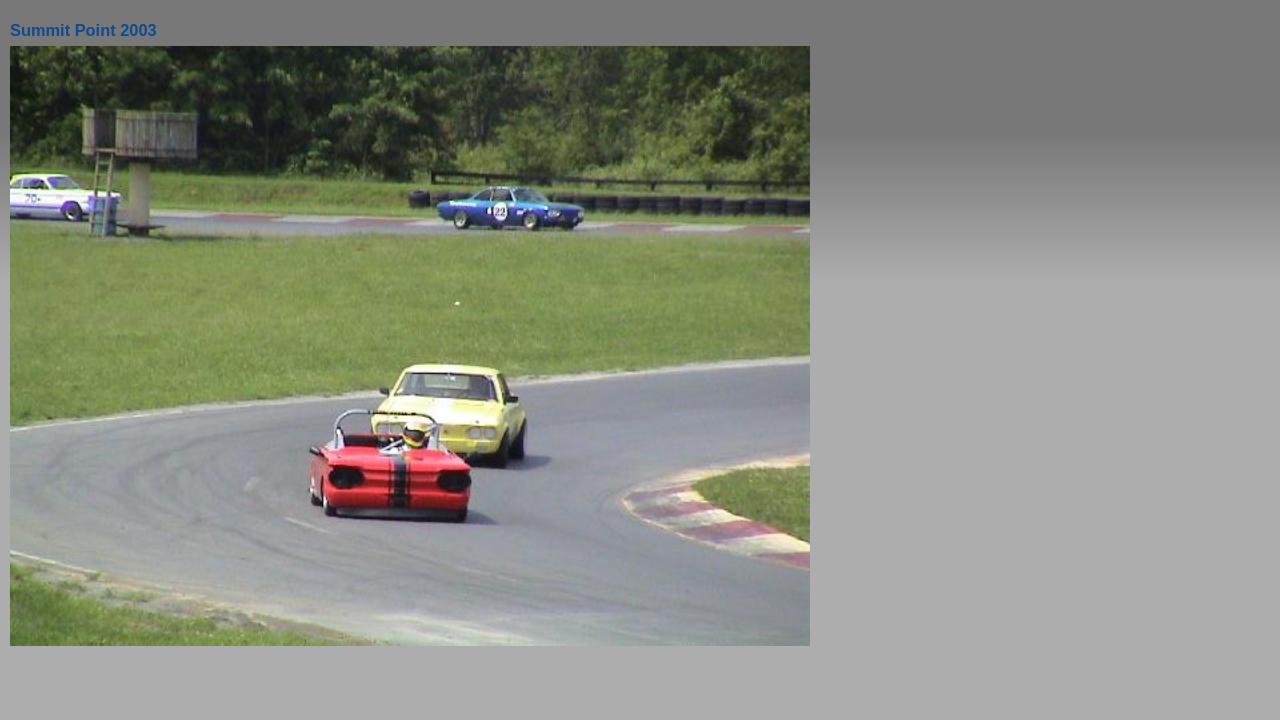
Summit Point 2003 (83, 30)
